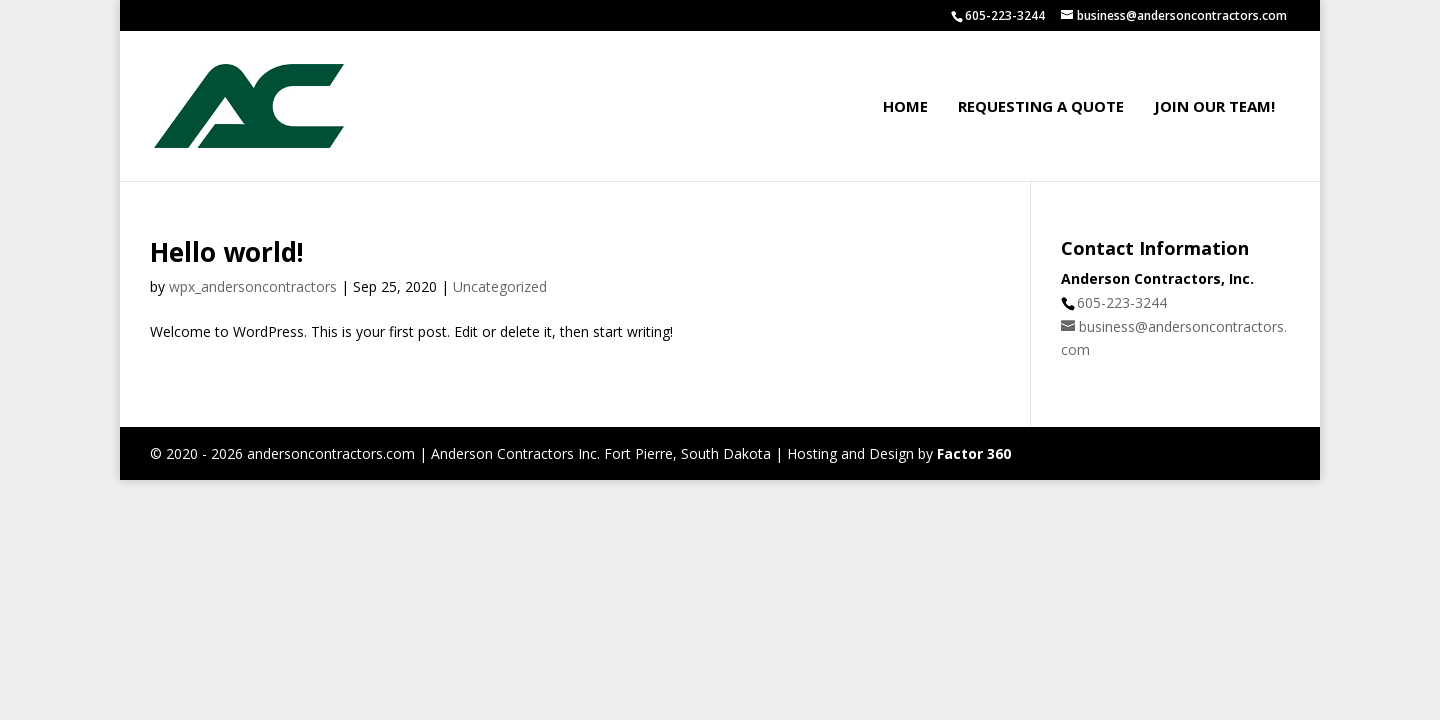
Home (905, 106)
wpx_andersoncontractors (253, 286)
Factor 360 (974, 453)
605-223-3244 (1122, 302)
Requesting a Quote (1041, 106)
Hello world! (227, 252)
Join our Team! (1214, 106)
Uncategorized (500, 286)
